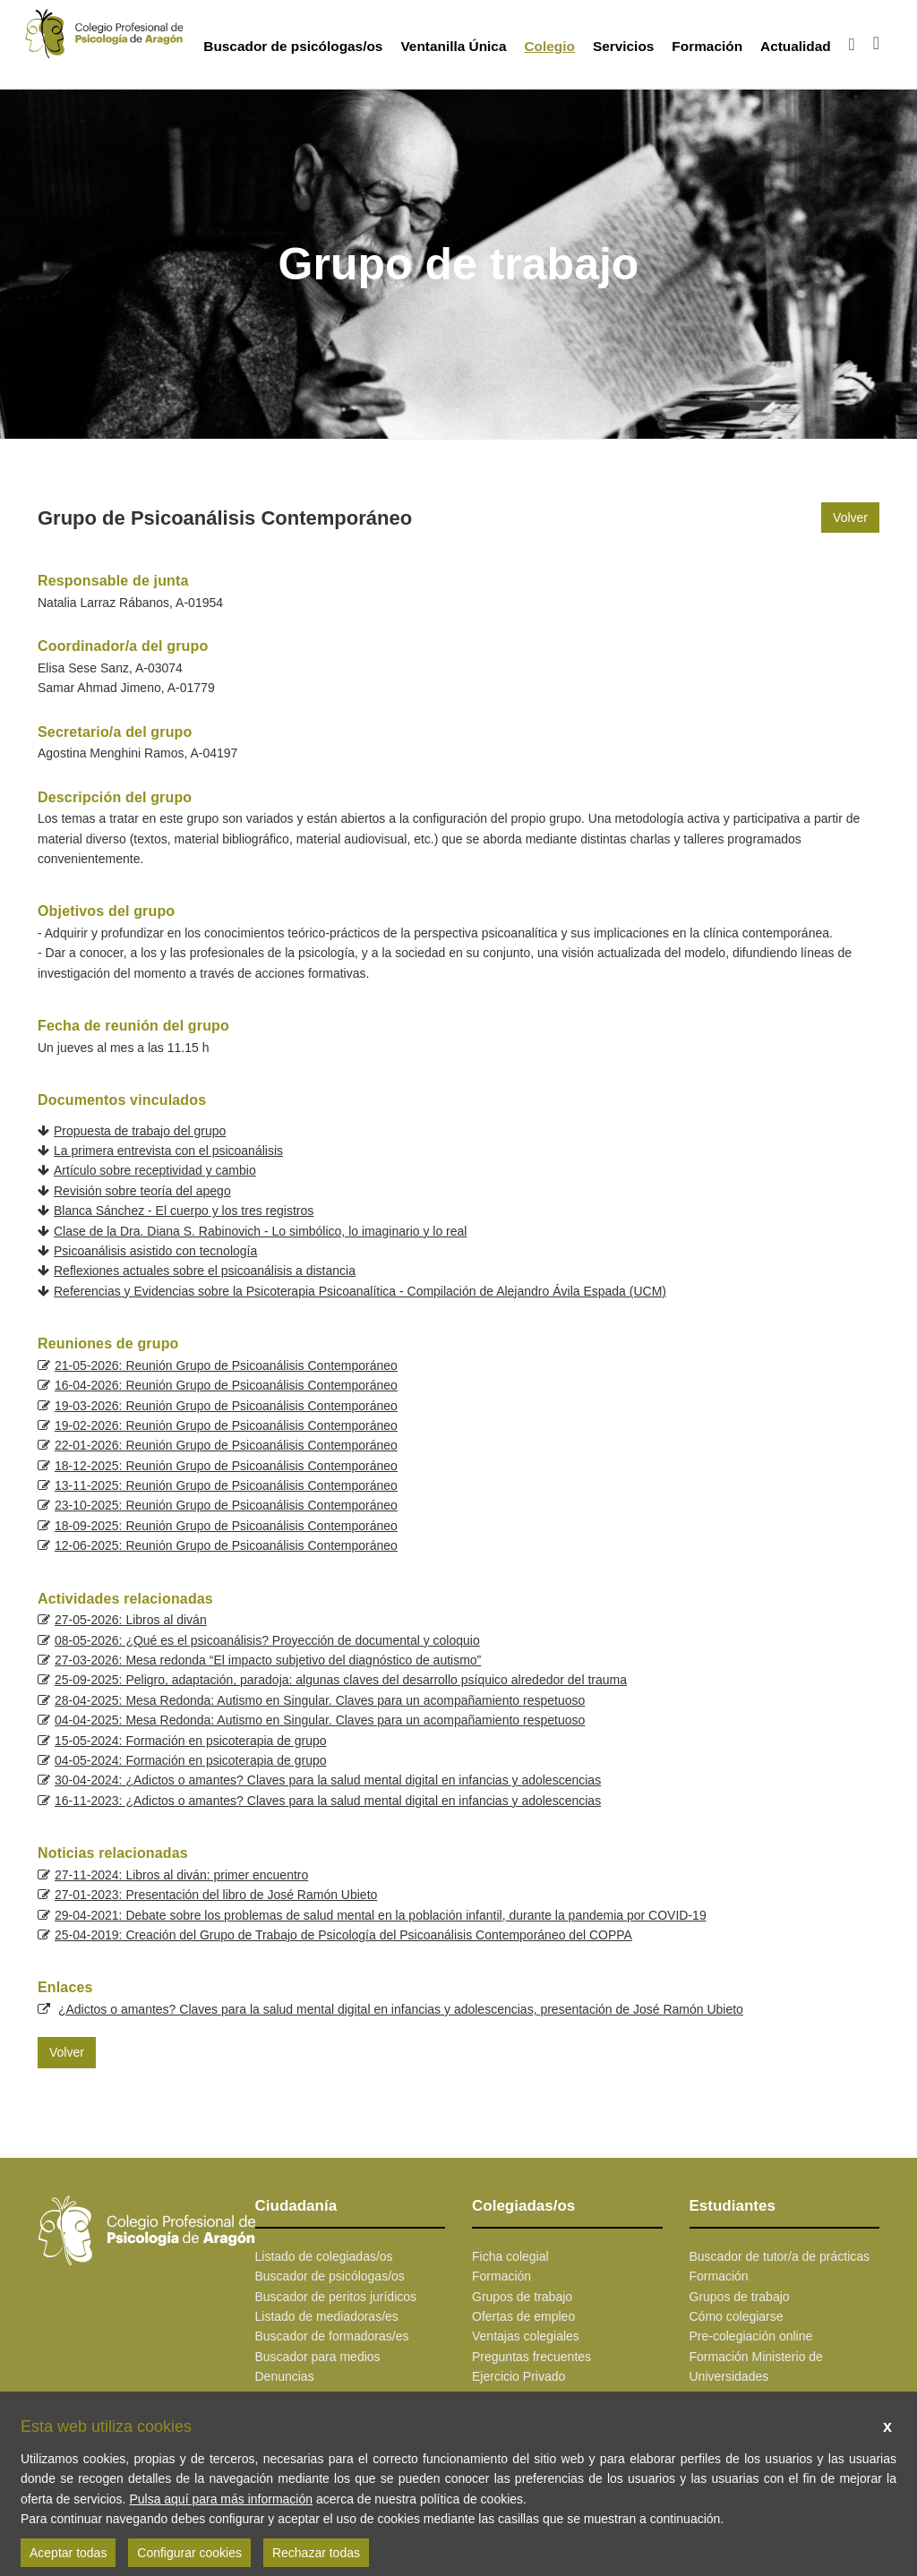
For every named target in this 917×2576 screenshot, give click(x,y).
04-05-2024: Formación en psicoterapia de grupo (191, 1760)
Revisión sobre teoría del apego (142, 1191)
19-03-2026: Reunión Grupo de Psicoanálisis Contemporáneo (226, 1406)
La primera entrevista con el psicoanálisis (168, 1150)
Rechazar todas (316, 2553)
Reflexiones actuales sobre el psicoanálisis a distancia (205, 1270)
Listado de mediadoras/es (327, 2316)
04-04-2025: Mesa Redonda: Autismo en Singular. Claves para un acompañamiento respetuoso (320, 1720)
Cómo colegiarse (737, 2316)
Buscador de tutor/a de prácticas (780, 2256)
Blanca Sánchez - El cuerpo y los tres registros (183, 1210)
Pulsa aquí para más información (221, 2499)
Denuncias (284, 2376)
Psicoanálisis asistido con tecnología (155, 1251)
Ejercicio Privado (518, 2376)
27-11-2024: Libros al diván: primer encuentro (181, 1875)
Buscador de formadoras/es (332, 2336)
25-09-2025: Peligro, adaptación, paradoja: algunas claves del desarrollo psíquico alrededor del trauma (341, 1680)
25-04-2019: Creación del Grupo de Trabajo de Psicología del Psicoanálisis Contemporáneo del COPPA (343, 1935)
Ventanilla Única (453, 46)
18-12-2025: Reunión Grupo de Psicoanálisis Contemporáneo (226, 1466)
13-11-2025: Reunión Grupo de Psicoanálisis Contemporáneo (226, 1485)
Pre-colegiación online (751, 2336)
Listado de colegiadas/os (324, 2256)
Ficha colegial (510, 2256)
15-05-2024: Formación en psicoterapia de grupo (191, 1740)
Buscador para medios (318, 2356)
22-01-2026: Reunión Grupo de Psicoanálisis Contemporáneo (226, 1445)
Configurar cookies (189, 2553)
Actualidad (795, 46)
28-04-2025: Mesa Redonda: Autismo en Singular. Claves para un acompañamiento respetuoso (320, 1700)
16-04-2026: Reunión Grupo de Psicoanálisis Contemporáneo (226, 1385)
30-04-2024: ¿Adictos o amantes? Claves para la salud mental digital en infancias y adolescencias (328, 1780)
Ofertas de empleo (523, 2316)
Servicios (623, 46)
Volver (850, 517)
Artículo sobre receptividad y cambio (155, 1170)
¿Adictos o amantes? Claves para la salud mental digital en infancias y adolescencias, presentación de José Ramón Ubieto (400, 2009)
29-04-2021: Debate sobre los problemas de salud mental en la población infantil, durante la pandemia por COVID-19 (381, 1915)
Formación (707, 46)
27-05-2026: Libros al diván (131, 1620)
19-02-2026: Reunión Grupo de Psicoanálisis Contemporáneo (226, 1425)
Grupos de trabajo (522, 2296)
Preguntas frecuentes (531, 2356)
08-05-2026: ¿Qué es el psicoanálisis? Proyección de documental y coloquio (267, 1640)
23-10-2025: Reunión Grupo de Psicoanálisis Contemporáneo (226, 1505)
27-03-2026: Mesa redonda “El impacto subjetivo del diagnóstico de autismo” (268, 1660)
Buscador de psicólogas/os (292, 46)
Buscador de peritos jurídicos (336, 2296)
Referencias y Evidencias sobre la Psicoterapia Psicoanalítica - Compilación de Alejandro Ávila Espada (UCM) (360, 1291)
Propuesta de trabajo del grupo (140, 1131)
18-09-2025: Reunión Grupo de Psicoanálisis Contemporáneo (226, 1526)
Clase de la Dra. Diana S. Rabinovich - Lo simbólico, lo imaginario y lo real (260, 1231)
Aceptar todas (68, 2553)
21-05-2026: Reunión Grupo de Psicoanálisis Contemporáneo (226, 1365)
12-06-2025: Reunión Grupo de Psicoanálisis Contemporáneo (226, 1545)
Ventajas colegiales (525, 2336)
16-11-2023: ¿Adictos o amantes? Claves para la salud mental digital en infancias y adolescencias (328, 1800)
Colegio (549, 46)
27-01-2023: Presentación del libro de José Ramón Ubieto (216, 1894)
